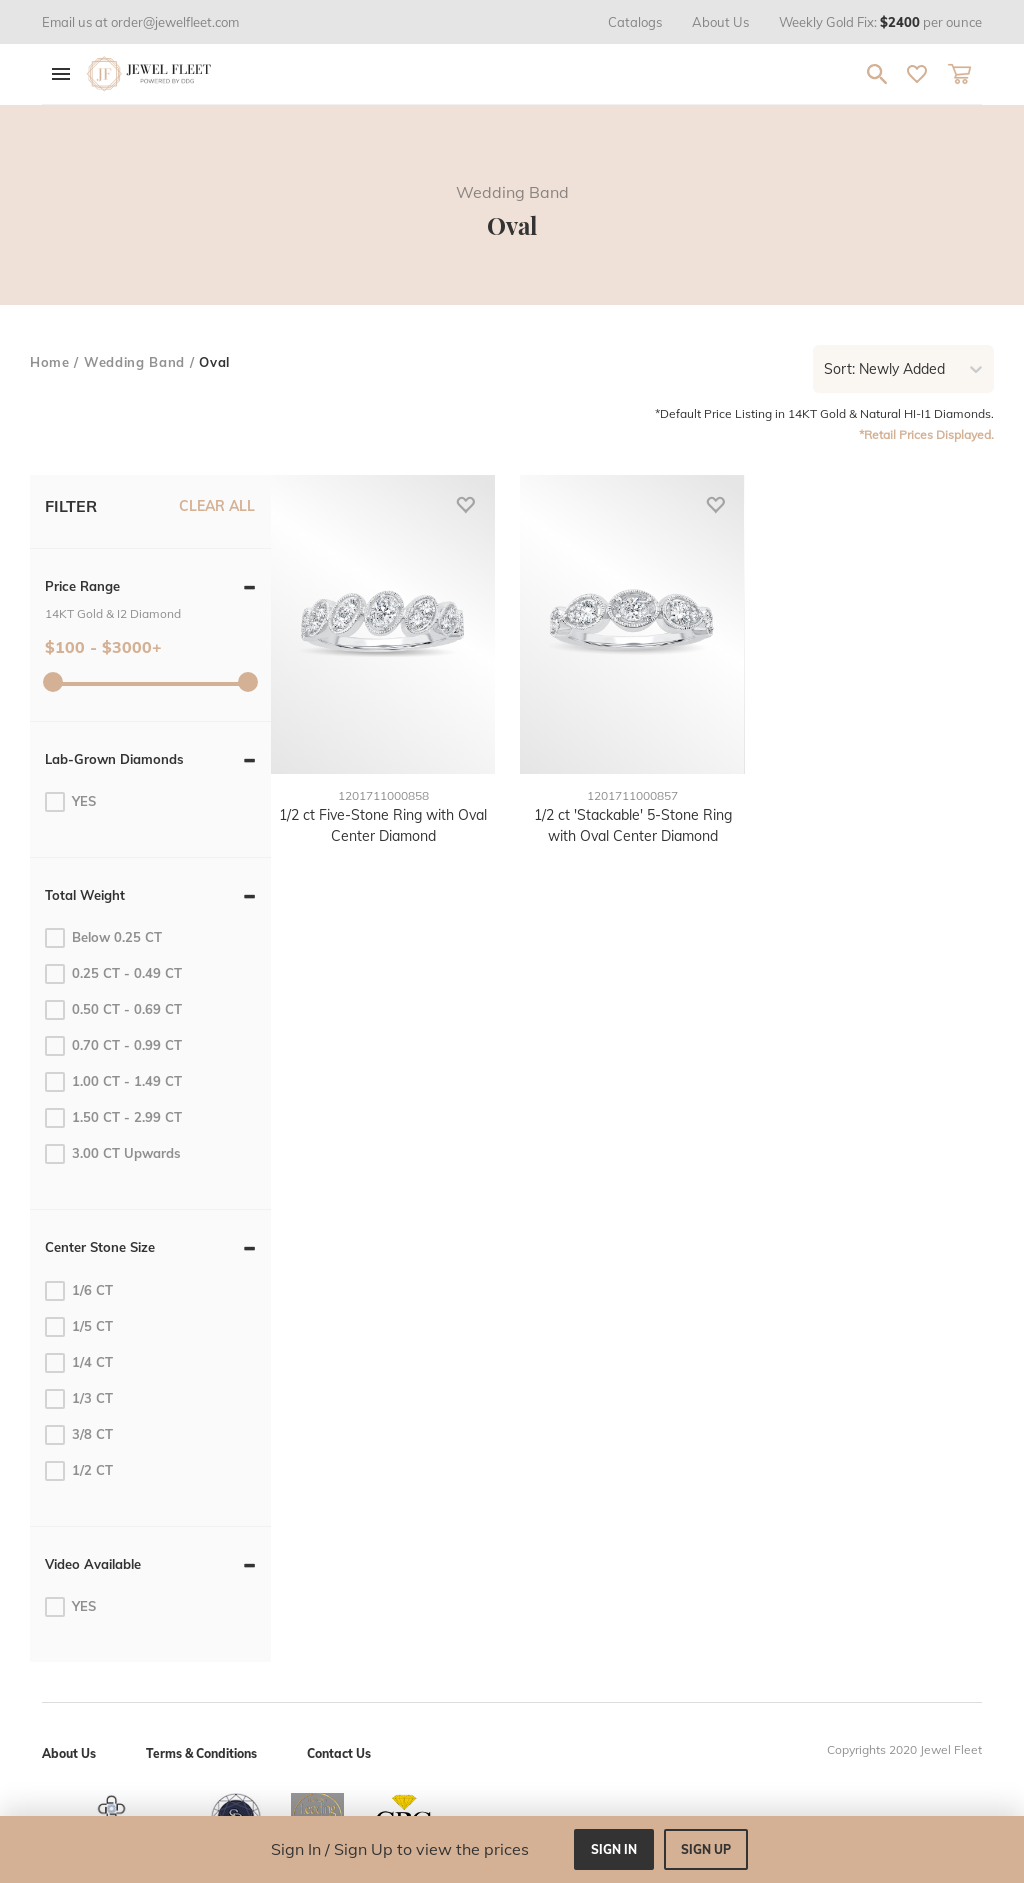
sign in (614, 1849)
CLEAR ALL (217, 506)
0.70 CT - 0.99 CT (113, 1046)
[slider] (53, 682)
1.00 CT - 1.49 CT (113, 1082)
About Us (69, 1753)
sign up (706, 1849)
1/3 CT (79, 1399)
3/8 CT (79, 1435)
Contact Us (339, 1753)
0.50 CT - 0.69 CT (113, 1010)
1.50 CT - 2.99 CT (113, 1118)
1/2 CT (79, 1471)
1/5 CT (79, 1327)
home (50, 362)
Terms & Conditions (201, 1753)
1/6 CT (79, 1291)
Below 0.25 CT (103, 938)
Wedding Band (134, 362)
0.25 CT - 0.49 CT (113, 974)
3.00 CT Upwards (113, 1154)
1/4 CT (79, 1363)
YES (70, 802)
